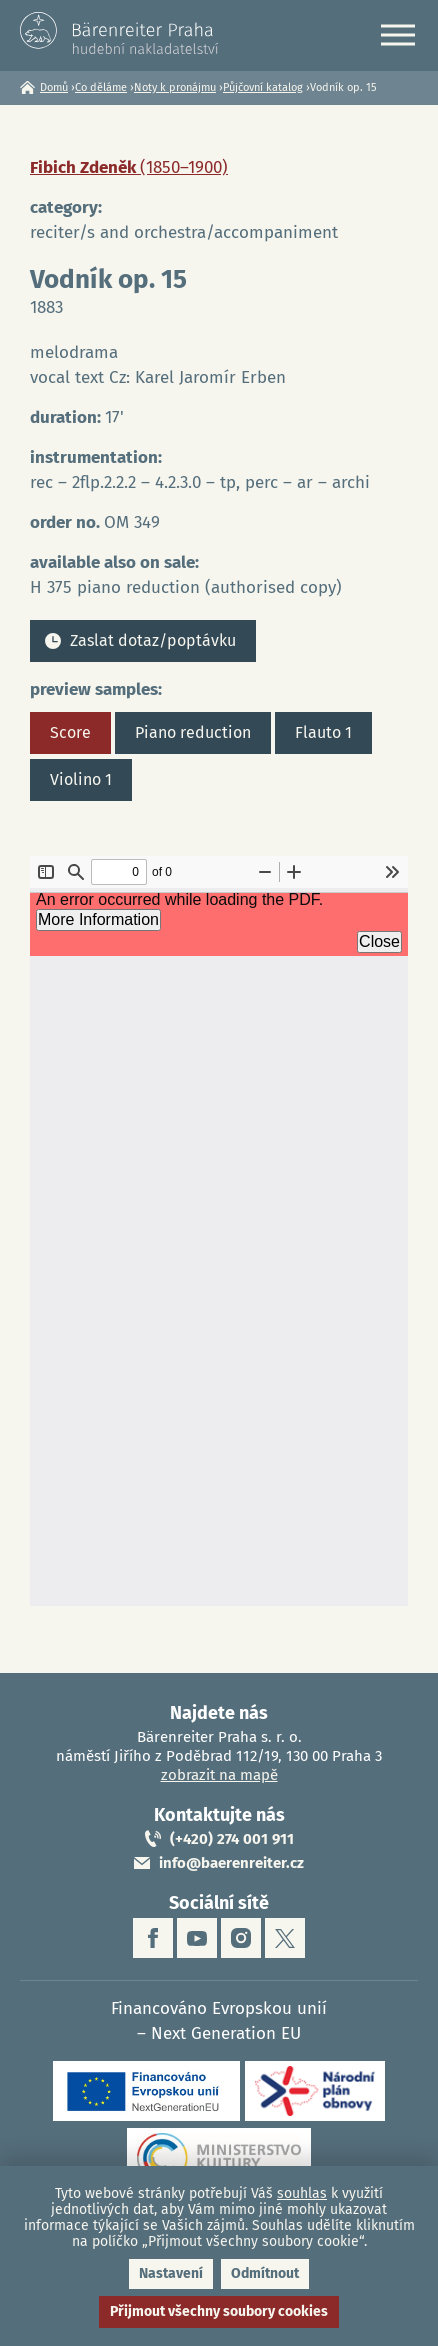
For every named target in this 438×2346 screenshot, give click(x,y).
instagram (241, 1938)
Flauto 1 (323, 732)
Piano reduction (193, 732)
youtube (197, 1938)
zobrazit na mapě (219, 1775)
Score (70, 732)
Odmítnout (265, 2273)
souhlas (302, 2193)
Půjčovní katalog (263, 87)
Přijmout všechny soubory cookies (219, 2311)
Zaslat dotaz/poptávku (153, 640)
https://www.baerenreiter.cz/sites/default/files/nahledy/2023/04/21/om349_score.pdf (219, 1231)
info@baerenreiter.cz (231, 1863)
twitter (285, 1938)
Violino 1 (81, 779)
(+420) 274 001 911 (232, 1839)
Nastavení (171, 2273)
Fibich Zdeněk (129, 167)
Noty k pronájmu (175, 87)
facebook (153, 1938)
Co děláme (101, 87)
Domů (54, 87)
